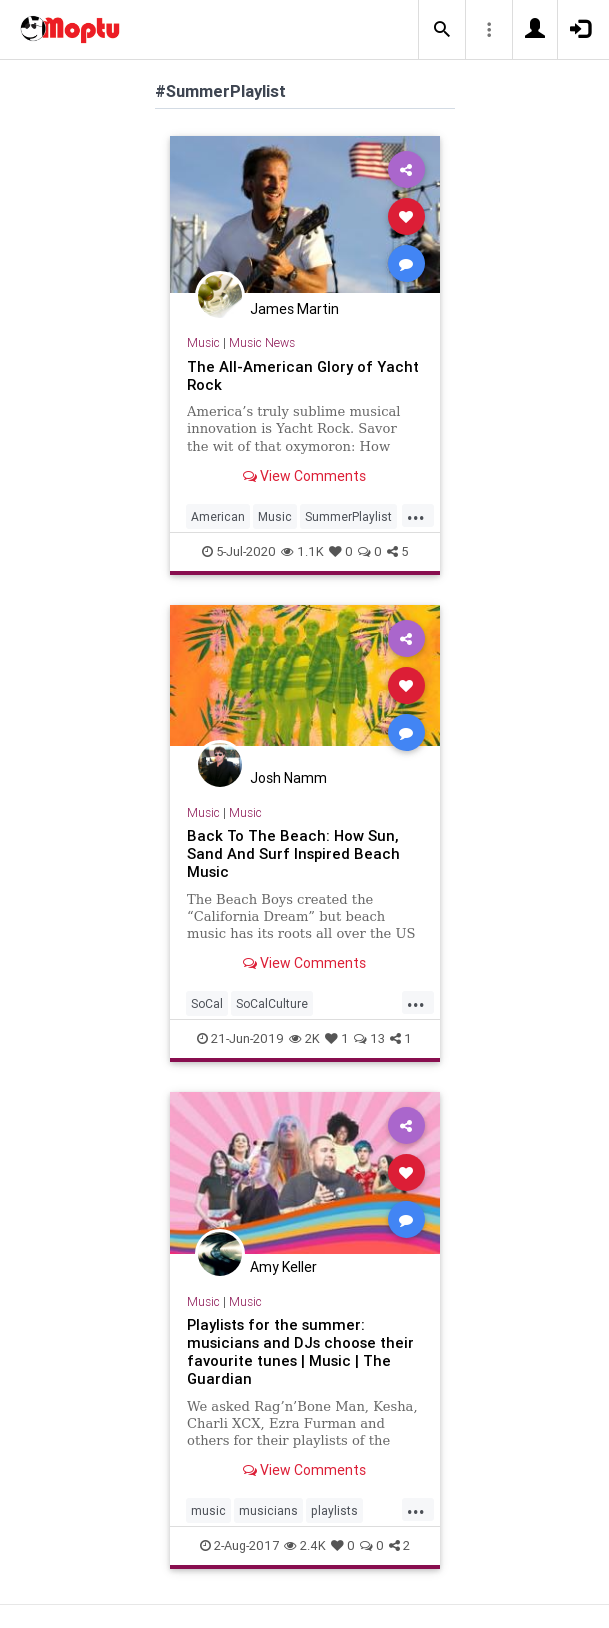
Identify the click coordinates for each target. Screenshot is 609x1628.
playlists (334, 1510)
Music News (262, 342)
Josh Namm (288, 778)
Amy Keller (283, 1267)
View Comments (304, 476)
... (416, 515)
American (218, 516)
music (208, 1510)
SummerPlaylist (348, 516)
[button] (442, 30)
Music (203, 342)
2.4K (305, 1545)
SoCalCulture (272, 1003)
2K (304, 1038)
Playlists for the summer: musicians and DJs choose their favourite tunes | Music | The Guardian (300, 1351)
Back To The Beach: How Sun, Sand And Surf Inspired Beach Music (293, 853)
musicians (268, 1510)
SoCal (207, 1003)
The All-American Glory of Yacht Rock (303, 375)
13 (369, 1038)
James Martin (294, 309)
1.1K (302, 551)
